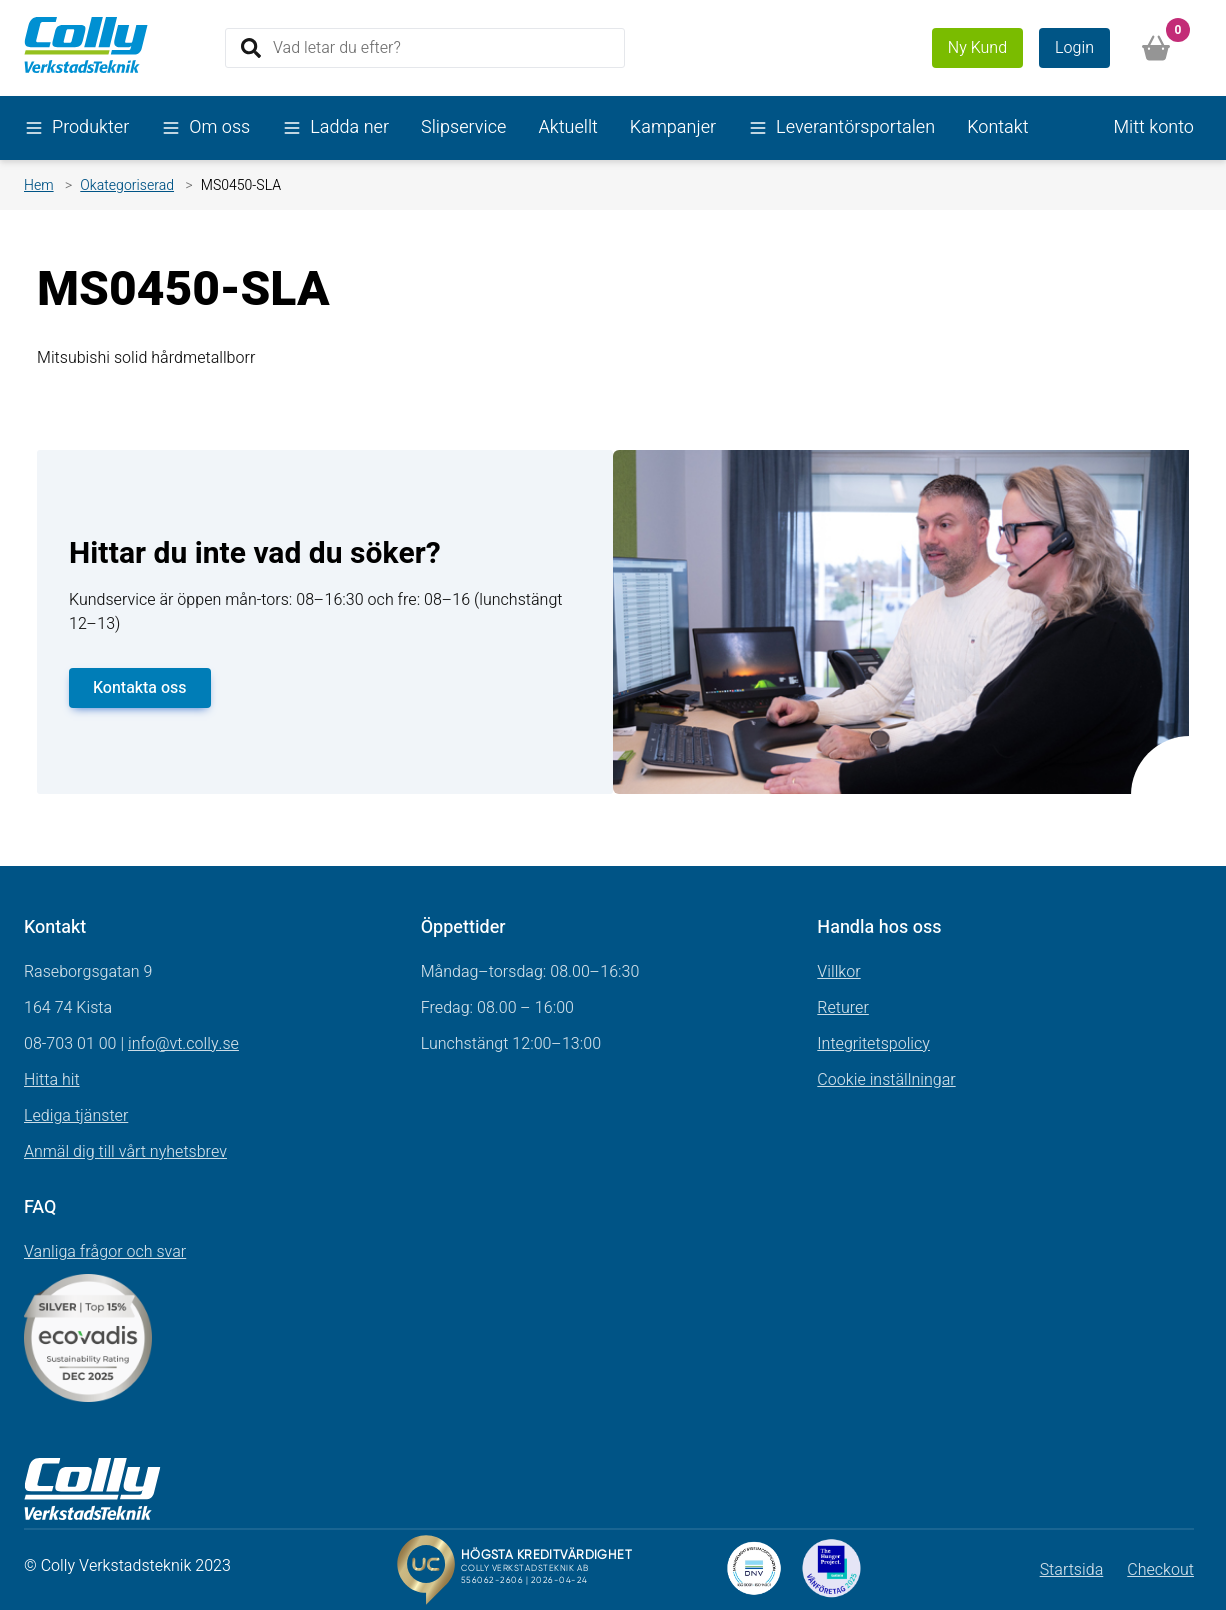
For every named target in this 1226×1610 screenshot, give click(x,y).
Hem (39, 185)
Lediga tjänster (76, 1116)
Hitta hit (52, 1080)
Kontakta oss (140, 688)
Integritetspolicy (873, 1044)
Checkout (1160, 1570)
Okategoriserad (127, 185)
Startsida (1072, 1570)
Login (1074, 48)
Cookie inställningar (886, 1080)
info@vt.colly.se (183, 1044)
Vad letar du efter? (337, 47)
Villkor (838, 972)
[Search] (425, 48)
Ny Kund (977, 48)
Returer (843, 1008)
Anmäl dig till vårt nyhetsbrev (125, 1152)
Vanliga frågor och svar (105, 1252)
